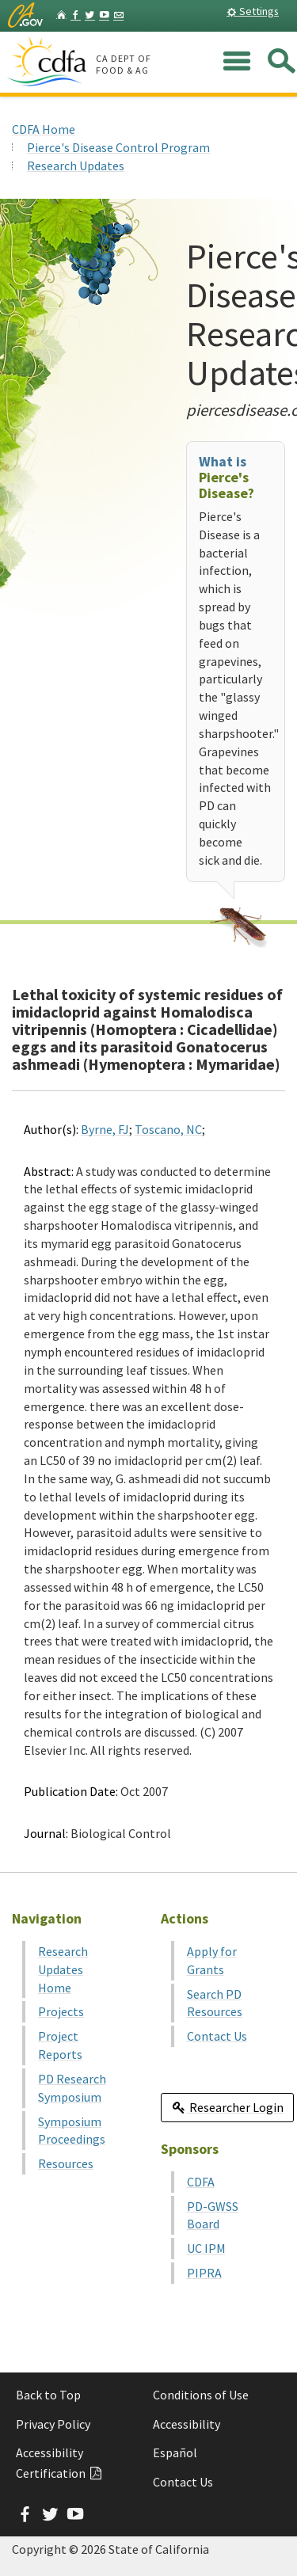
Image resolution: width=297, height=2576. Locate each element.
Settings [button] (253, 11)
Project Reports (60, 2045)
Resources (65, 2163)
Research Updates (75, 165)
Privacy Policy (53, 2424)
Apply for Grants (212, 1960)
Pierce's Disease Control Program (118, 147)
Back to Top (48, 2395)
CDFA (201, 2182)
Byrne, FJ (105, 1129)
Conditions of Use (201, 2395)
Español (175, 2452)
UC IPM (206, 2248)
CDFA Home (43, 129)
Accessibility (186, 2424)
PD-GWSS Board (212, 2215)
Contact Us (217, 2036)
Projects (61, 2011)
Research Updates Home (63, 1969)
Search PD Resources (214, 2003)
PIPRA (204, 2273)
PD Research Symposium (72, 2088)
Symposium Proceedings (71, 2131)
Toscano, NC (168, 1129)
